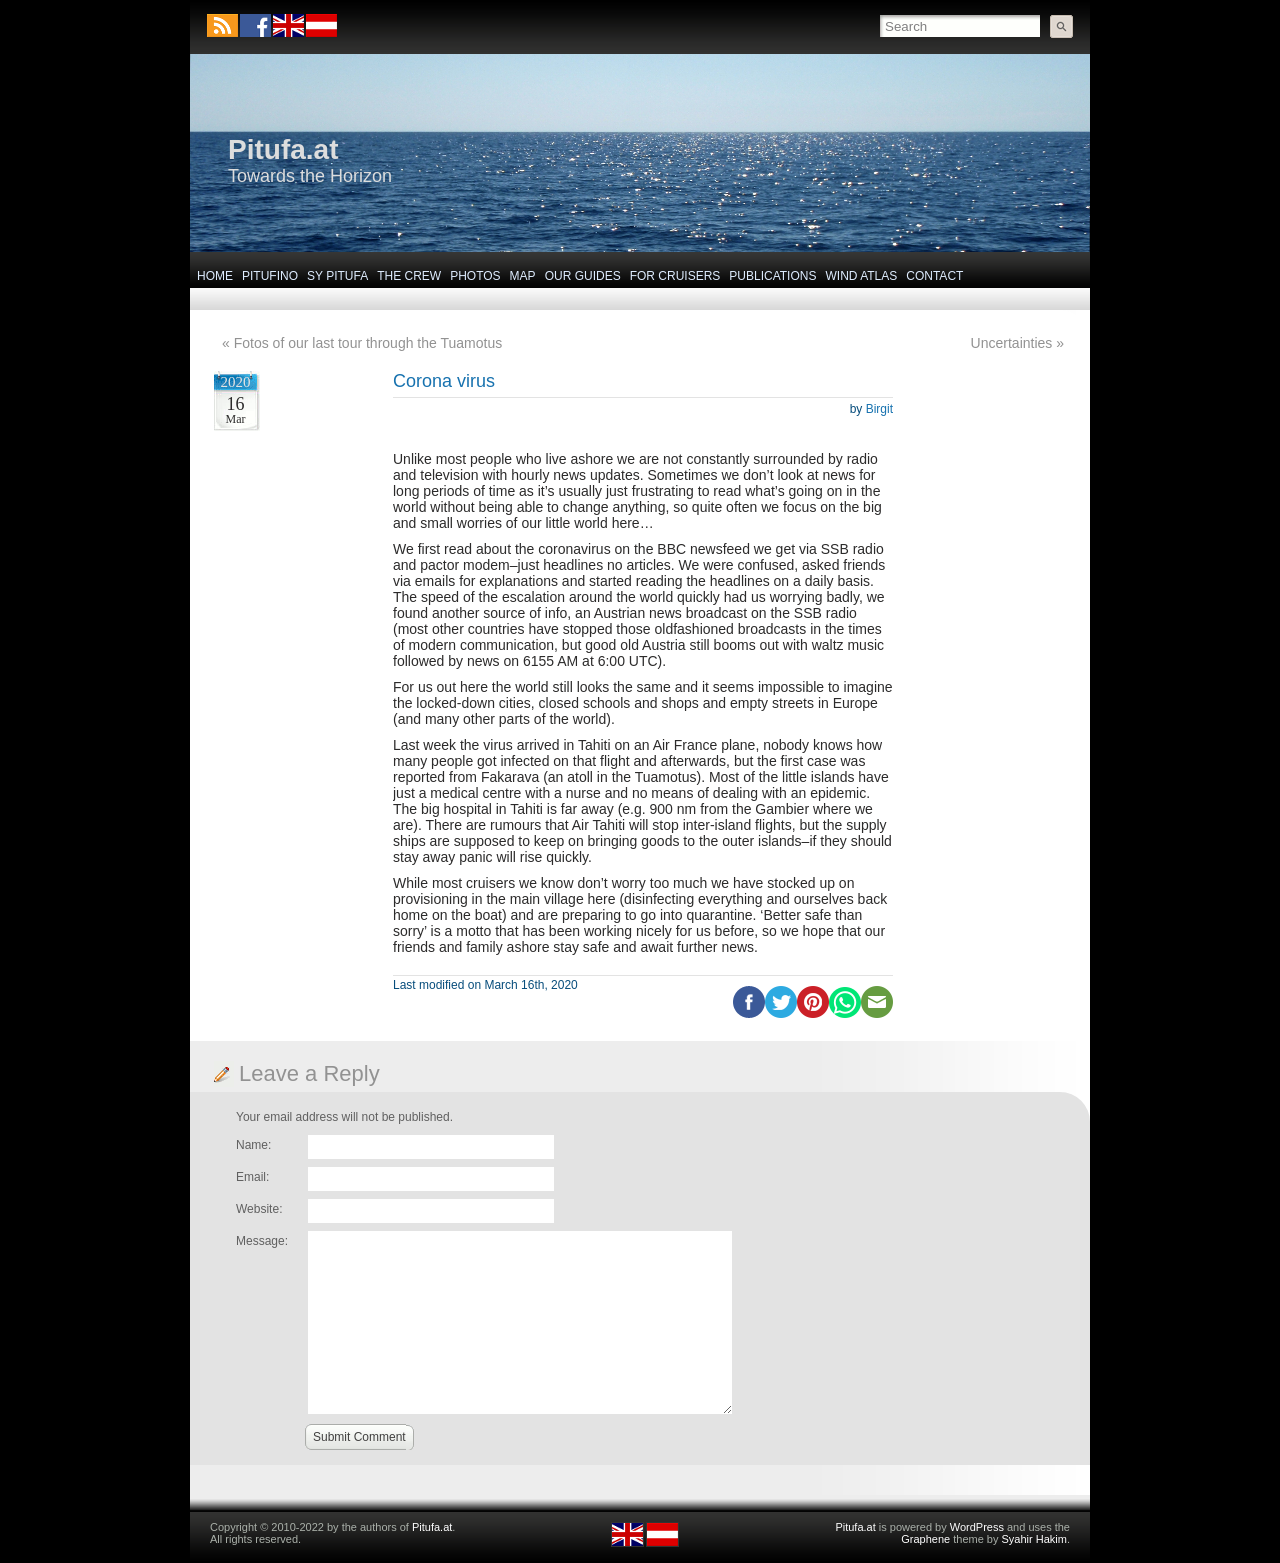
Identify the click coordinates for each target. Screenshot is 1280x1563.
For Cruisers (675, 276)
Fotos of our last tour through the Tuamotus (368, 343)
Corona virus (444, 381)
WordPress (977, 1527)
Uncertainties (1012, 343)
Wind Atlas (861, 276)
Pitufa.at (283, 149)
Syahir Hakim (1034, 1539)
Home (215, 276)
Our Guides (583, 276)
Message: (262, 1241)
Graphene (925, 1539)
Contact (934, 276)
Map (523, 276)
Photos (475, 276)
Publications (772, 276)
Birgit (879, 409)
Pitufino (270, 276)
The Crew (409, 276)
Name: (253, 1145)
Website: (259, 1209)
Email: (252, 1177)
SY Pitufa (337, 276)
